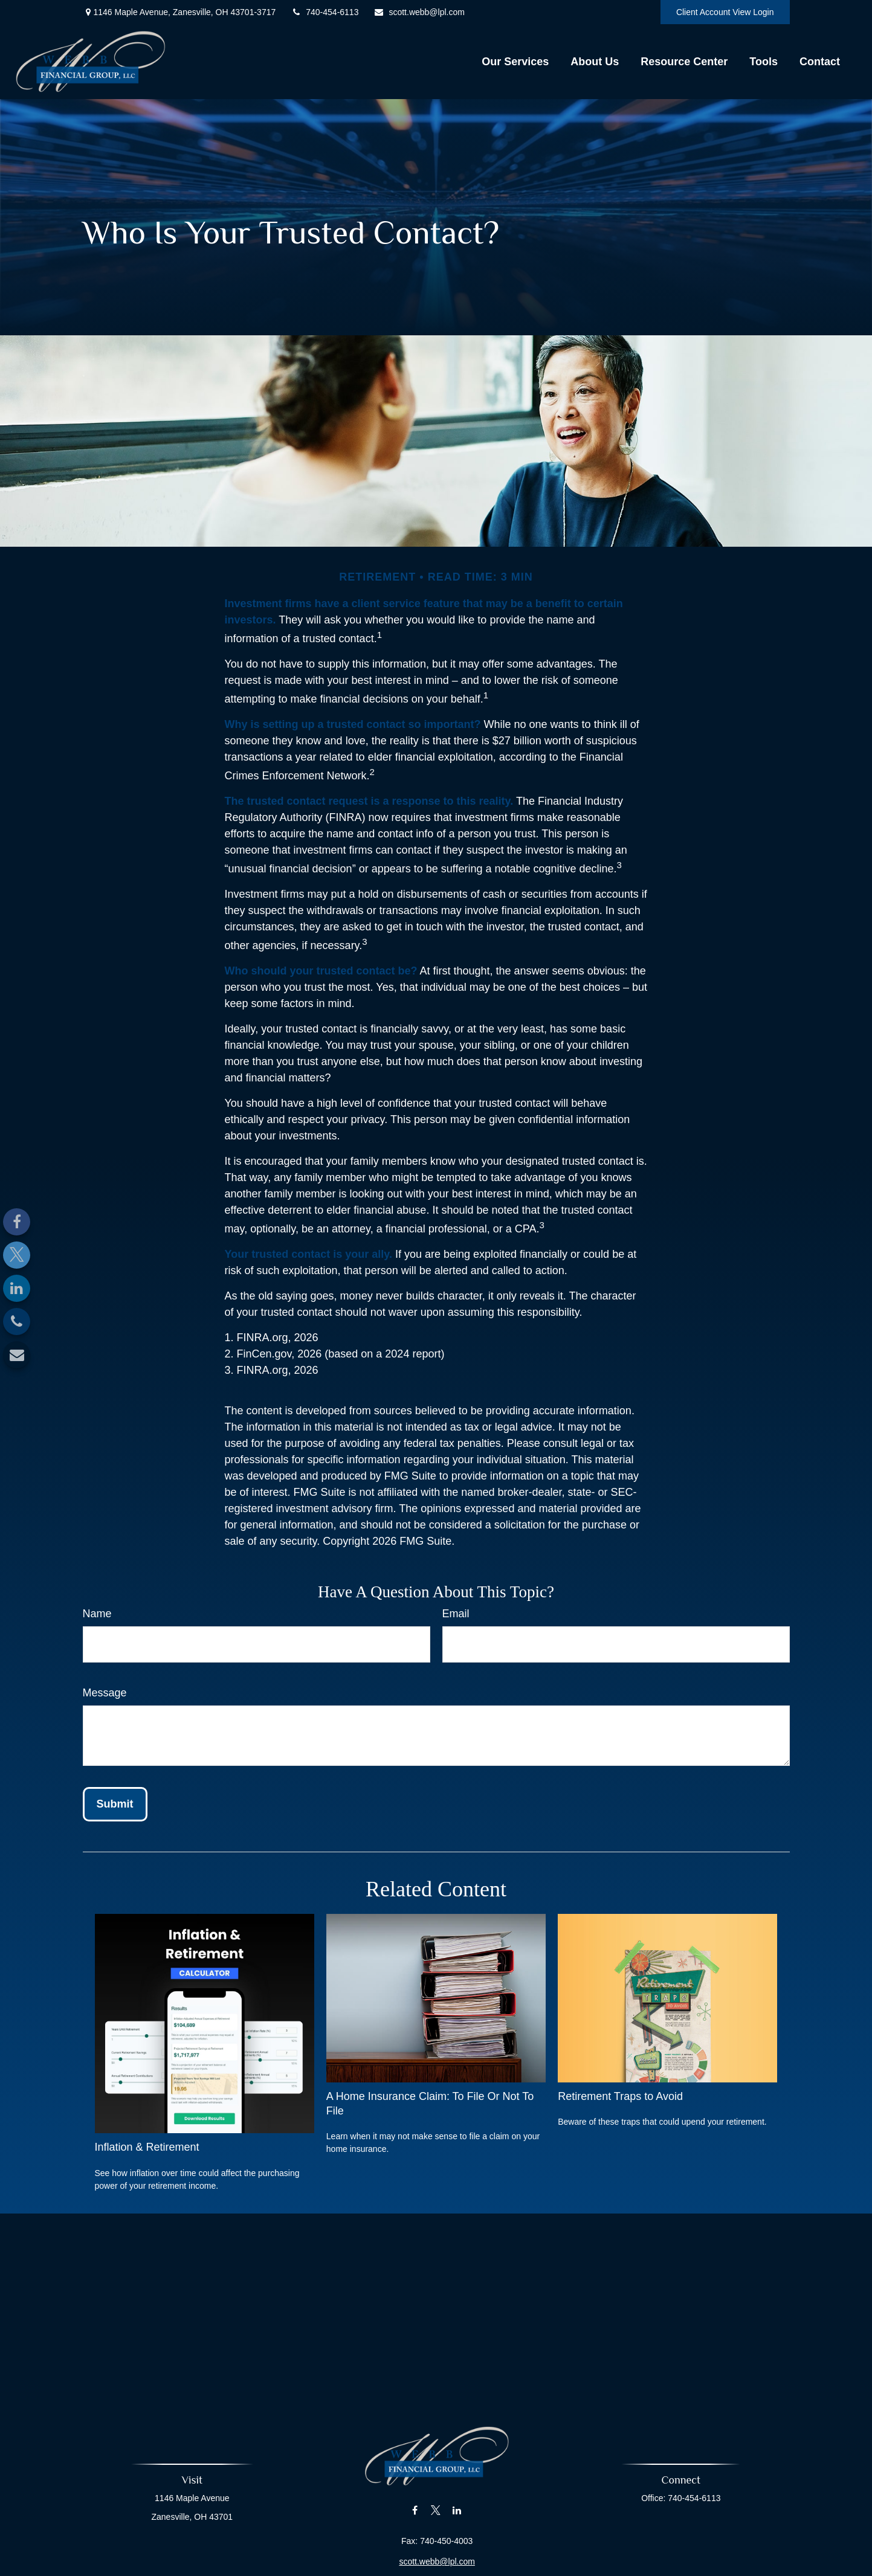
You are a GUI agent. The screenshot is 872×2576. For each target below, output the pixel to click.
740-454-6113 (324, 12)
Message (105, 1693)
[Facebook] (16, 1221)
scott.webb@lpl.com (418, 12)
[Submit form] (115, 1804)
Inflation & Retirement (147, 2147)
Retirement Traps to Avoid (620, 2096)
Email (456, 1614)
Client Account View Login (725, 12)
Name (97, 1614)
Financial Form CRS (443, 2567)
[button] (515, 61)
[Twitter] (16, 1255)
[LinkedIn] (16, 1288)
